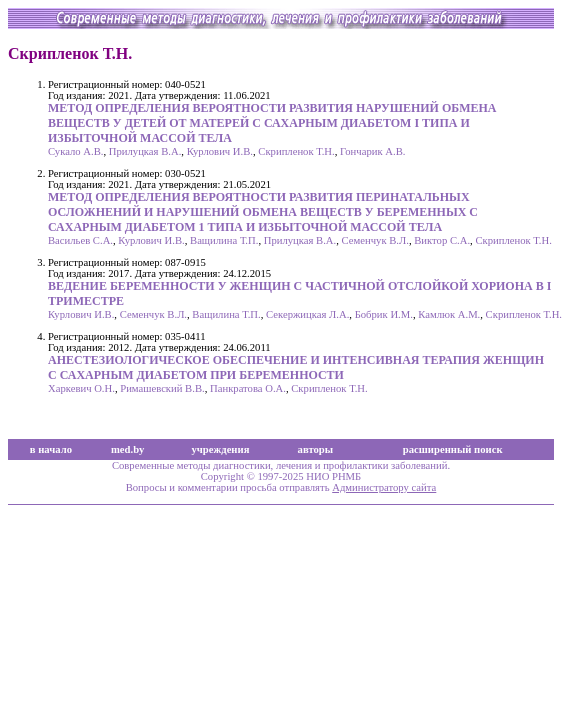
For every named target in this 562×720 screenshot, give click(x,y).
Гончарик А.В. (372, 151)
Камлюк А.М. (449, 314)
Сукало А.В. (75, 151)
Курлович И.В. (220, 151)
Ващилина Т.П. (224, 240)
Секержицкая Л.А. (307, 314)
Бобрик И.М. (384, 314)
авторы (316, 449)
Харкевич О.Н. (81, 388)
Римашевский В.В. (162, 388)
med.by (127, 449)
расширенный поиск (453, 449)
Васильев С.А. (80, 240)
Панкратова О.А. (248, 388)
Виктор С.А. (442, 240)
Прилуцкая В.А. (145, 151)
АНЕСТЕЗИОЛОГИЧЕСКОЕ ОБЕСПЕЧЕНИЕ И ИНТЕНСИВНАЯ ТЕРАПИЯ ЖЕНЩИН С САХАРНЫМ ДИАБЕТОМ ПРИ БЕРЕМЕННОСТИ (296, 367)
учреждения (221, 449)
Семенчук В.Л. (375, 240)
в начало (51, 449)
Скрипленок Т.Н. (296, 151)
